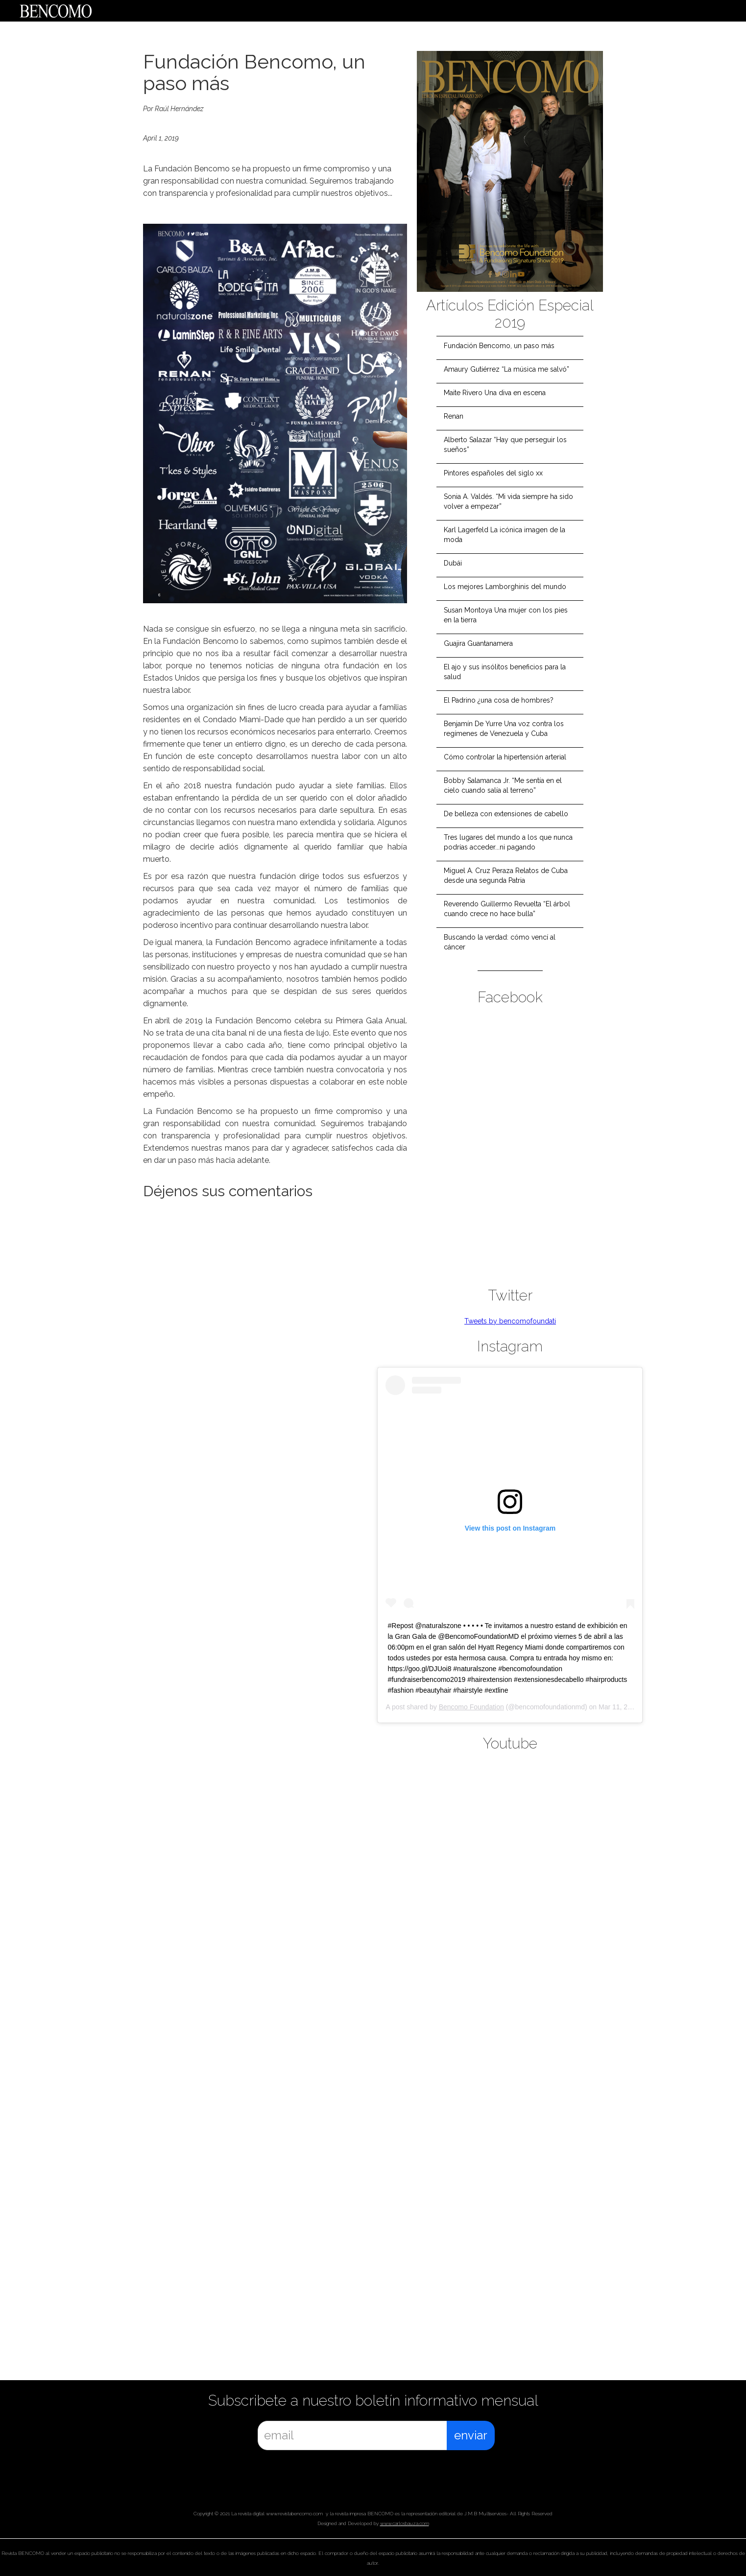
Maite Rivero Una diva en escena (495, 393)
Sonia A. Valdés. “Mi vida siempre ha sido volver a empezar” (508, 501)
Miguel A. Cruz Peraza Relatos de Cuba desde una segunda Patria (506, 875)
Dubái (453, 563)
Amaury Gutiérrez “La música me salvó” (506, 369)
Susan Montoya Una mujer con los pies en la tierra (506, 615)
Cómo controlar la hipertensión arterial (505, 757)
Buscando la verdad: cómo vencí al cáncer (499, 942)
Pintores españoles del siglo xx (493, 473)
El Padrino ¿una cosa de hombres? (498, 700)
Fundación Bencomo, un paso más (499, 346)
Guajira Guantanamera (478, 643)
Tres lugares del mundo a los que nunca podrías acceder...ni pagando (508, 842)
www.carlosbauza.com (404, 2523)
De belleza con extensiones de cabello (506, 814)
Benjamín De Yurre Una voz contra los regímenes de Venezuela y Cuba (504, 728)
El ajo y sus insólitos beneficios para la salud (505, 672)
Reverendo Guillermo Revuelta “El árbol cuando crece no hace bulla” (507, 909)
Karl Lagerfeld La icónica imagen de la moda (504, 535)
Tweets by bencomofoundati (510, 1321)
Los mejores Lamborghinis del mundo (505, 587)
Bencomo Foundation (471, 1707)
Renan (453, 416)
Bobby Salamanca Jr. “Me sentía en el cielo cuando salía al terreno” (503, 785)
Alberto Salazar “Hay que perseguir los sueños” (505, 444)
